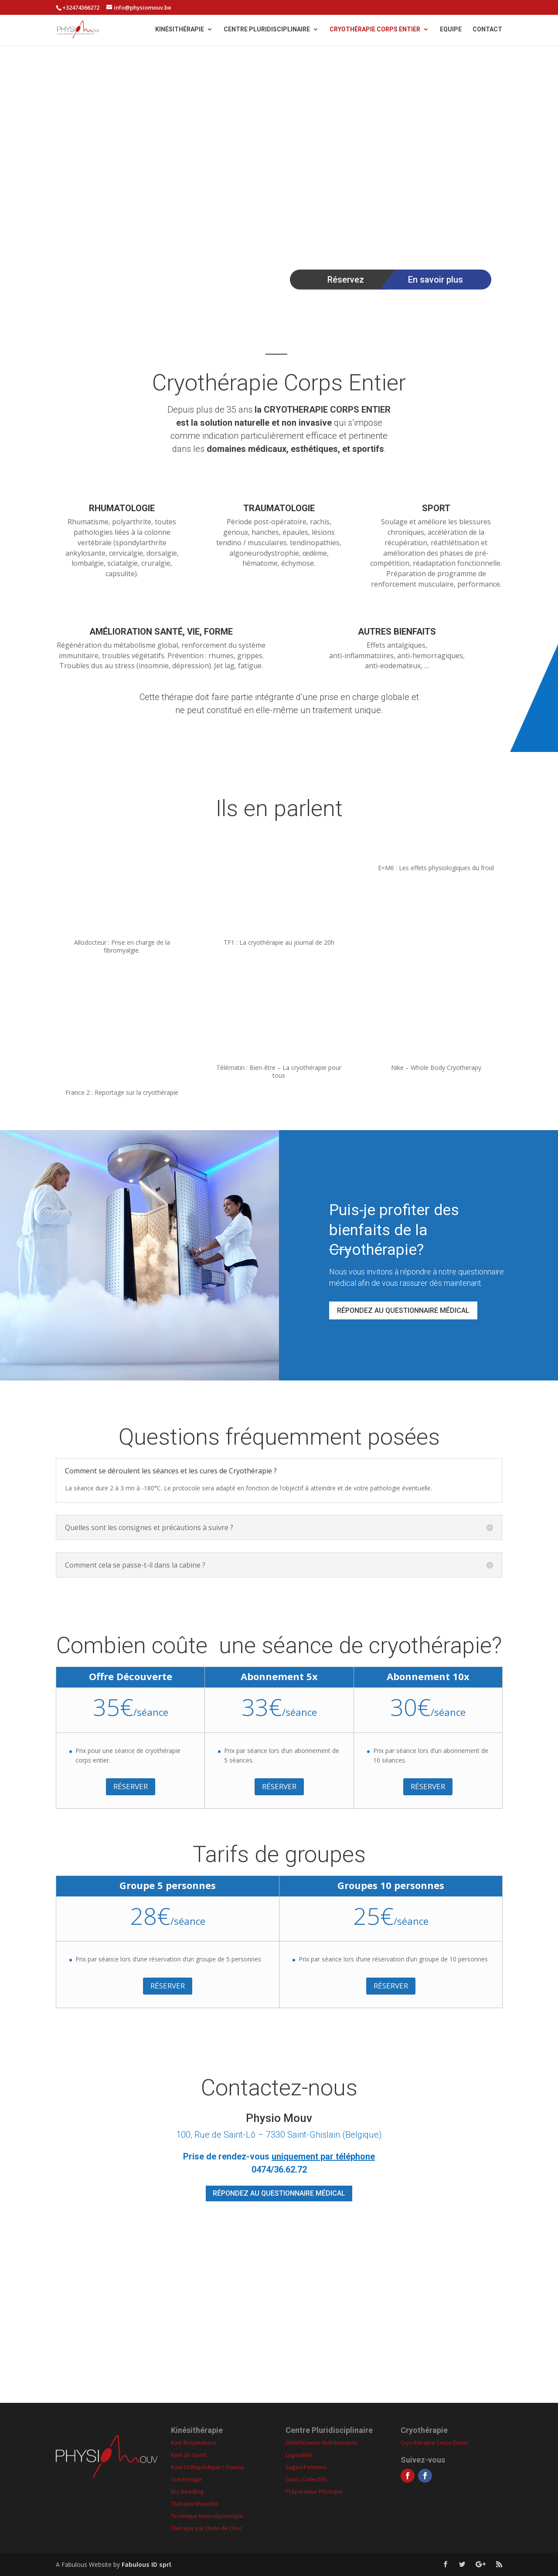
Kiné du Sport (188, 2455)
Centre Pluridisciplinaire (267, 30)
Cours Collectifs (306, 2479)
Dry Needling (187, 2491)
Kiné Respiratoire (193, 2442)
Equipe (451, 30)
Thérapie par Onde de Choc (206, 2528)
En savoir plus (435, 279)
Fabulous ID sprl (146, 2564)
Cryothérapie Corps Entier (375, 30)
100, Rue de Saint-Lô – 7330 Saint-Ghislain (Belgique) (279, 2134)
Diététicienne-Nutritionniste (321, 2442)
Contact (487, 30)
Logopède (299, 2455)
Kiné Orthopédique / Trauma (207, 2467)
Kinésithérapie (179, 30)
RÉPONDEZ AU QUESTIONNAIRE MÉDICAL (403, 1310)
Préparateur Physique (314, 2491)
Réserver (130, 1786)
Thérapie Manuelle (194, 2504)
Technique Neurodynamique (207, 2516)
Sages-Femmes (306, 2467)
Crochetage (186, 2479)
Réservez (345, 279)
